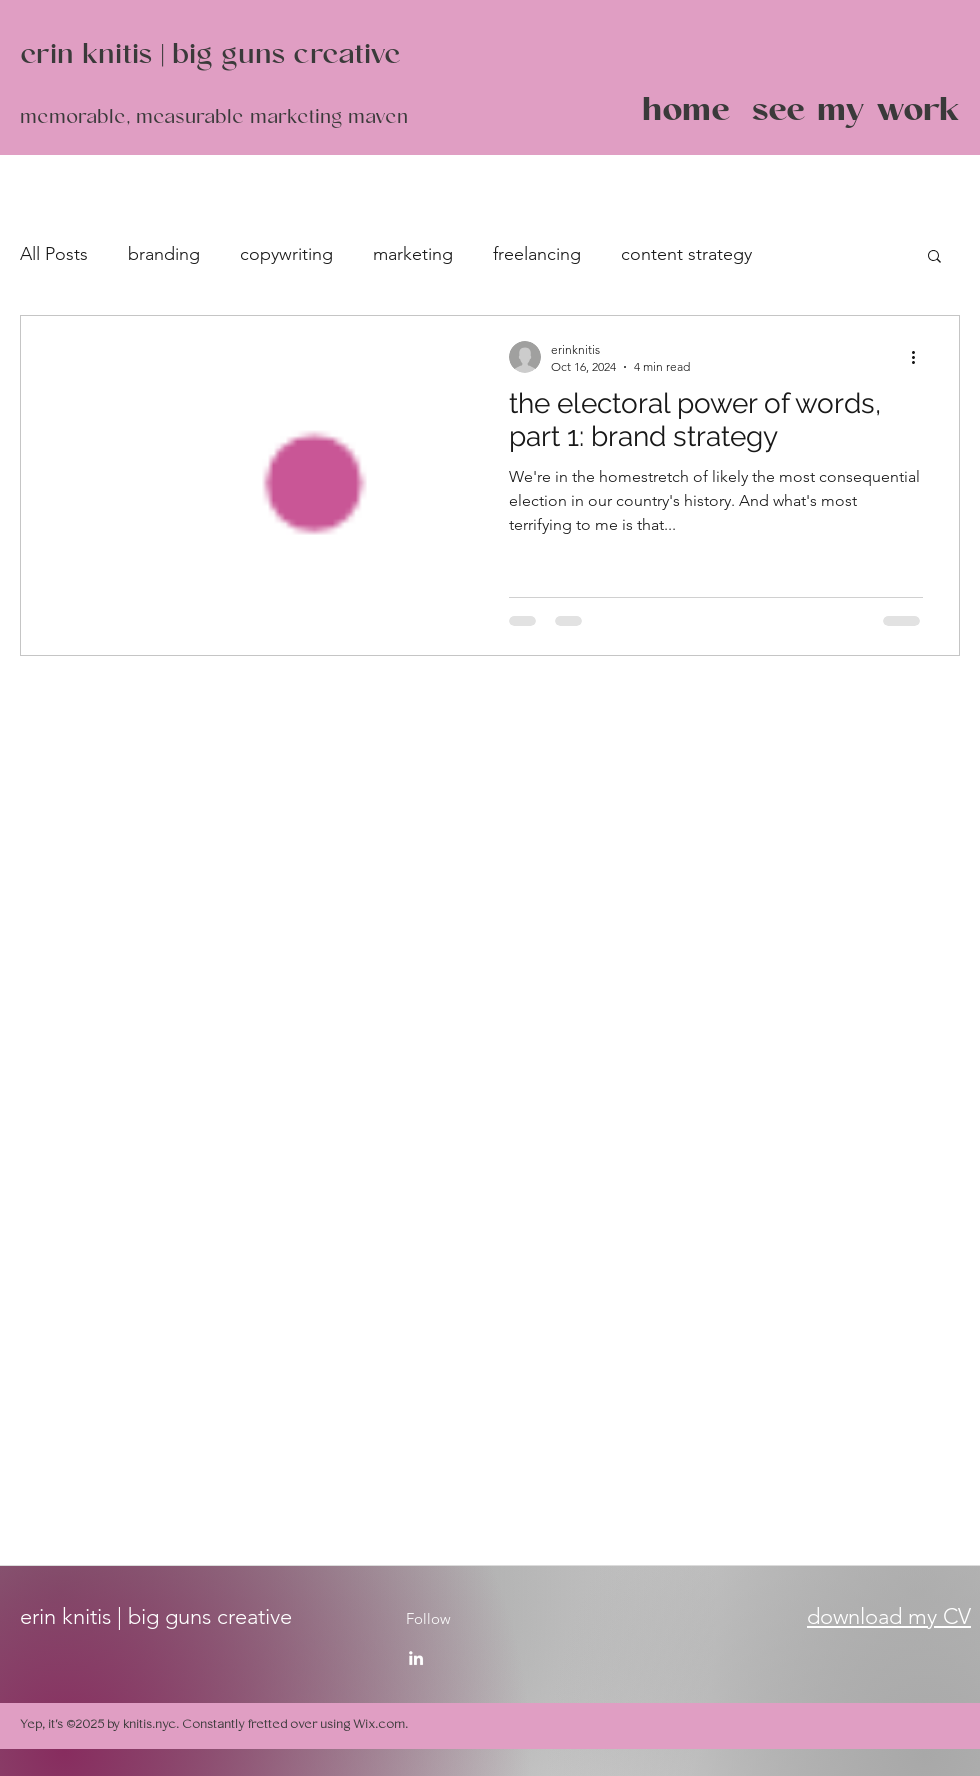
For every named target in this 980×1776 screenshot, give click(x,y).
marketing (413, 254)
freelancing (537, 254)
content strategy (686, 254)
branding (164, 254)
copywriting (286, 254)
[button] (934, 257)
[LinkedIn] (416, 1658)
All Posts (54, 254)
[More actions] (920, 357)
